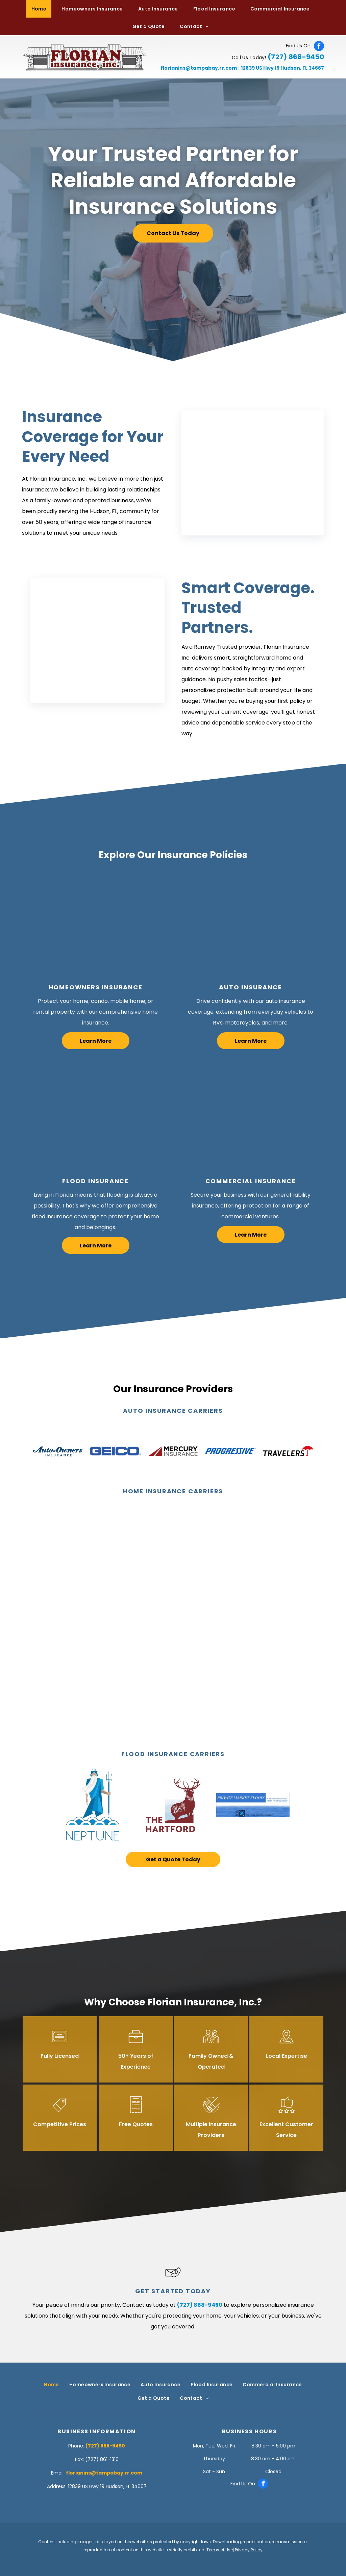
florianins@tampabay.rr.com (198, 68)
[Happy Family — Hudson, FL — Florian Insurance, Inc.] (95, 924)
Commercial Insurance (250, 1181)
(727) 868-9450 (296, 57)
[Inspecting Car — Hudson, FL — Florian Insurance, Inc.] (250, 924)
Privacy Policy (249, 2550)
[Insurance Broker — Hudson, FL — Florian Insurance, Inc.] (252, 472)
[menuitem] (41, 9)
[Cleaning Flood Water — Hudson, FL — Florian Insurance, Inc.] (95, 1117)
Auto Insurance (250, 987)
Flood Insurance (95, 1181)
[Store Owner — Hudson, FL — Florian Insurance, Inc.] (250, 1117)
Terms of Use (219, 2550)
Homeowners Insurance (96, 987)
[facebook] (319, 46)
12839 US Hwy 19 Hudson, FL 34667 (282, 68)
